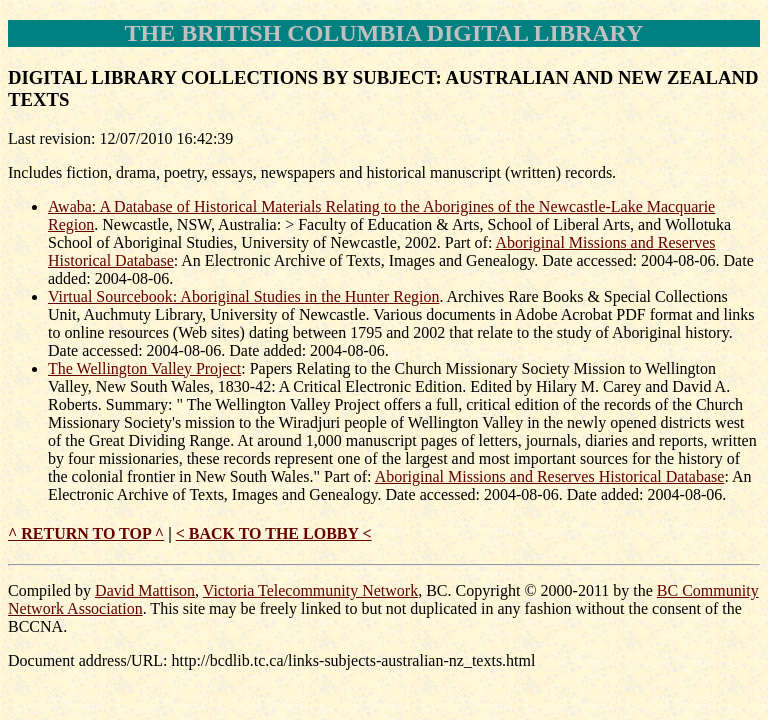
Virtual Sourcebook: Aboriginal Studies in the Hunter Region (243, 296)
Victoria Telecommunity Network (310, 590)
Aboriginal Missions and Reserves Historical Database (550, 476)
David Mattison (145, 590)
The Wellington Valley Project (144, 368)
